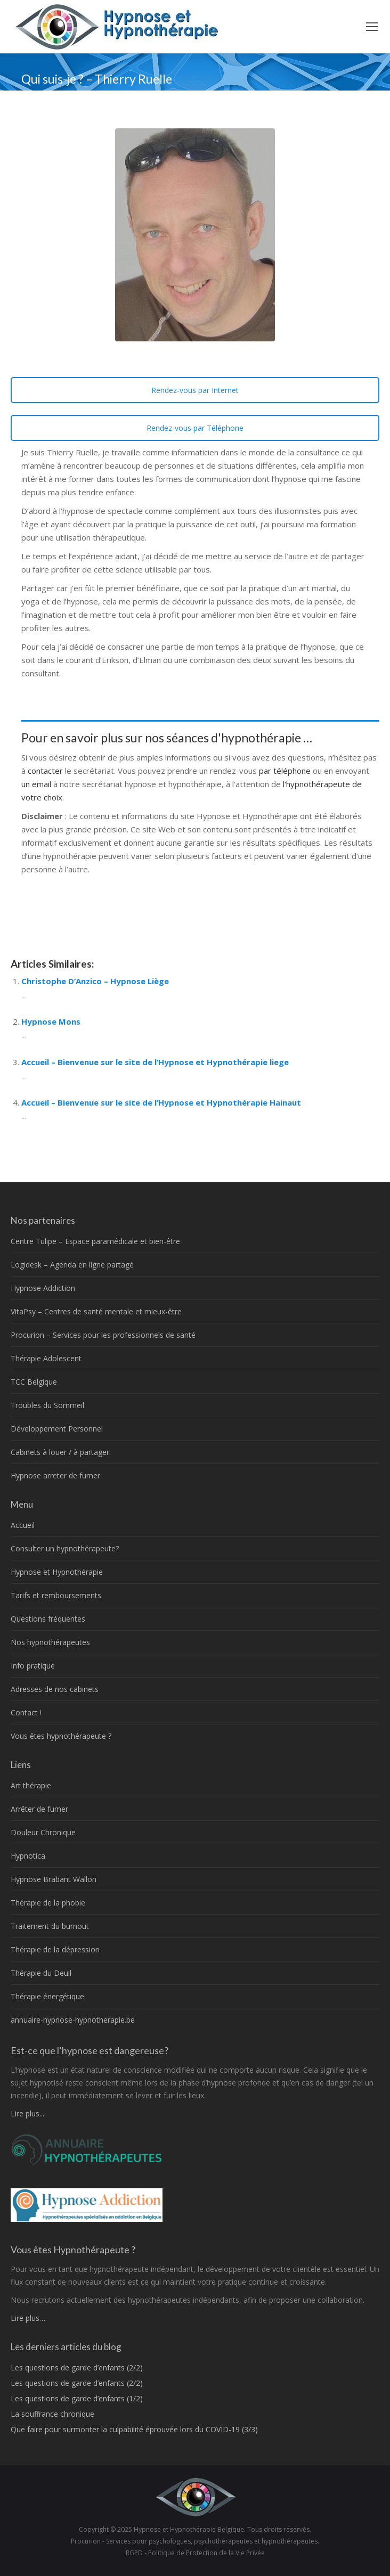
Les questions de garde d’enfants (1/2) (77, 2398)
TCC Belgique (34, 1382)
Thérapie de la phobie (48, 1903)
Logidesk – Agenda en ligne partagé (72, 1265)
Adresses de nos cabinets (55, 1689)
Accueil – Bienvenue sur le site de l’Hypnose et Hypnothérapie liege (155, 1062)
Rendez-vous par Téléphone (195, 428)
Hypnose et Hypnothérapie (57, 1572)
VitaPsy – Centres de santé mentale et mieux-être (96, 1311)
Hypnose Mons (50, 1021)
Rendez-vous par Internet (195, 390)
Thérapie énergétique (47, 1996)
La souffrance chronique (52, 2414)
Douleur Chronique (43, 1832)
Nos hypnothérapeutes (50, 1642)
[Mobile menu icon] (371, 26)
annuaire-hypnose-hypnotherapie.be (73, 2020)
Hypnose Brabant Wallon (53, 1879)
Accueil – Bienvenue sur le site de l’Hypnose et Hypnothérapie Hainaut (161, 1102)
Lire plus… (28, 2318)
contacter (46, 770)
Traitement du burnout (50, 1926)
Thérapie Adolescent (46, 1358)
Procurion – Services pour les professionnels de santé (103, 1335)
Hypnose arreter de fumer (55, 1475)
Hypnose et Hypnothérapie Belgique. (190, 2529)
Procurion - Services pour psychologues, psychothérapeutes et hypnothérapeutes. (195, 2541)
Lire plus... (27, 2113)
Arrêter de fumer (39, 1809)
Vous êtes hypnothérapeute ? (61, 1736)
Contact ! (26, 1712)
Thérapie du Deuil (41, 1973)
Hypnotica (28, 1856)
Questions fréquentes (48, 1619)
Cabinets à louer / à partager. (61, 1452)
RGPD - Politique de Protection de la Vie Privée (195, 2552)
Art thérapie (31, 1785)
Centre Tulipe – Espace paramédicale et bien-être (95, 1241)
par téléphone (285, 770)
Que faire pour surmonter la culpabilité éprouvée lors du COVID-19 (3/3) (134, 2429)
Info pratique (33, 1666)
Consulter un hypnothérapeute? (65, 1548)
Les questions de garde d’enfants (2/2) (77, 2367)
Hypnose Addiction (43, 1288)
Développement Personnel (57, 1429)
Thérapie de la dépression (55, 1949)
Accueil (23, 1525)
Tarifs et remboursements (56, 1595)
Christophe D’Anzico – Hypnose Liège (95, 981)
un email (36, 784)
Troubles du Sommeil (47, 1405)
